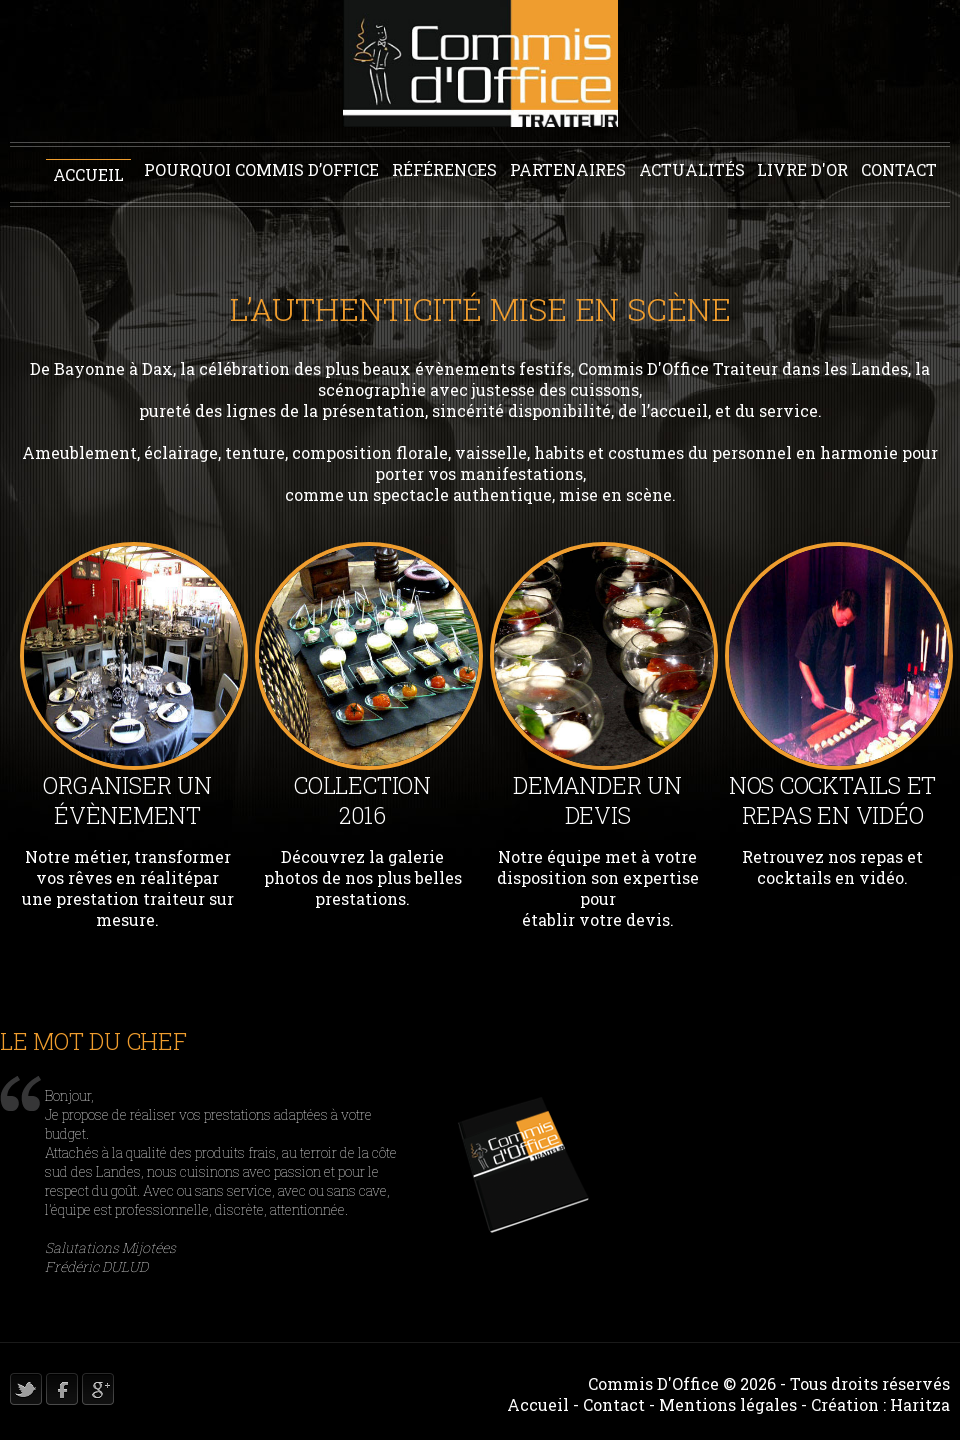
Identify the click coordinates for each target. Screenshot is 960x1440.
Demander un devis (597, 800)
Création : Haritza (880, 1404)
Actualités (692, 169)
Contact (899, 169)
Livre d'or (802, 169)
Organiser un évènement (127, 800)
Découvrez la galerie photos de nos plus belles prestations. (363, 877)
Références (444, 169)
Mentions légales (728, 1404)
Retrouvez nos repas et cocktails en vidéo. (832, 867)
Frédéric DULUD (96, 1266)
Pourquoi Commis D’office (261, 169)
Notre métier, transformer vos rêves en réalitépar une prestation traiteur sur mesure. (128, 888)
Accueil (88, 174)
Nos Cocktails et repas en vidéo (832, 800)
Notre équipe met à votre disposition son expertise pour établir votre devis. (598, 888)
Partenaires (568, 169)
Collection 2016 (362, 800)
